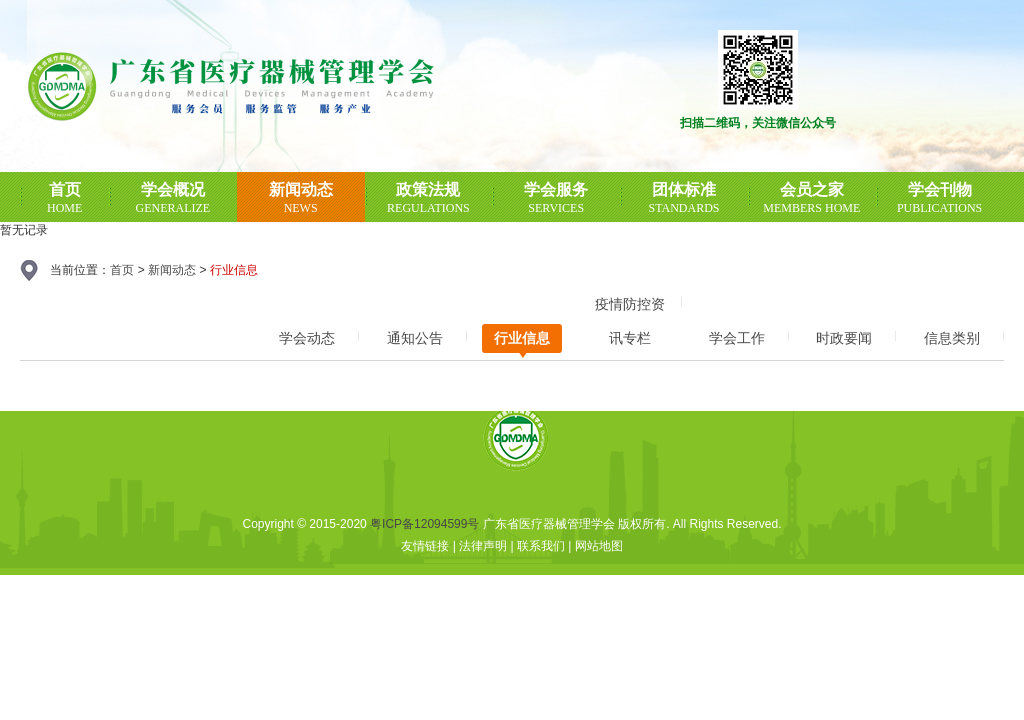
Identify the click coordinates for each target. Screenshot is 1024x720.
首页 (122, 270)
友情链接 (425, 546)
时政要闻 (844, 338)
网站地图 (599, 546)
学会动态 (307, 338)
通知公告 (415, 338)
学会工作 (737, 338)
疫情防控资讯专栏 (630, 308)
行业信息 (522, 338)
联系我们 (541, 546)
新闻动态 (172, 270)
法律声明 (483, 546)
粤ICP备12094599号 (424, 524)
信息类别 (952, 338)
